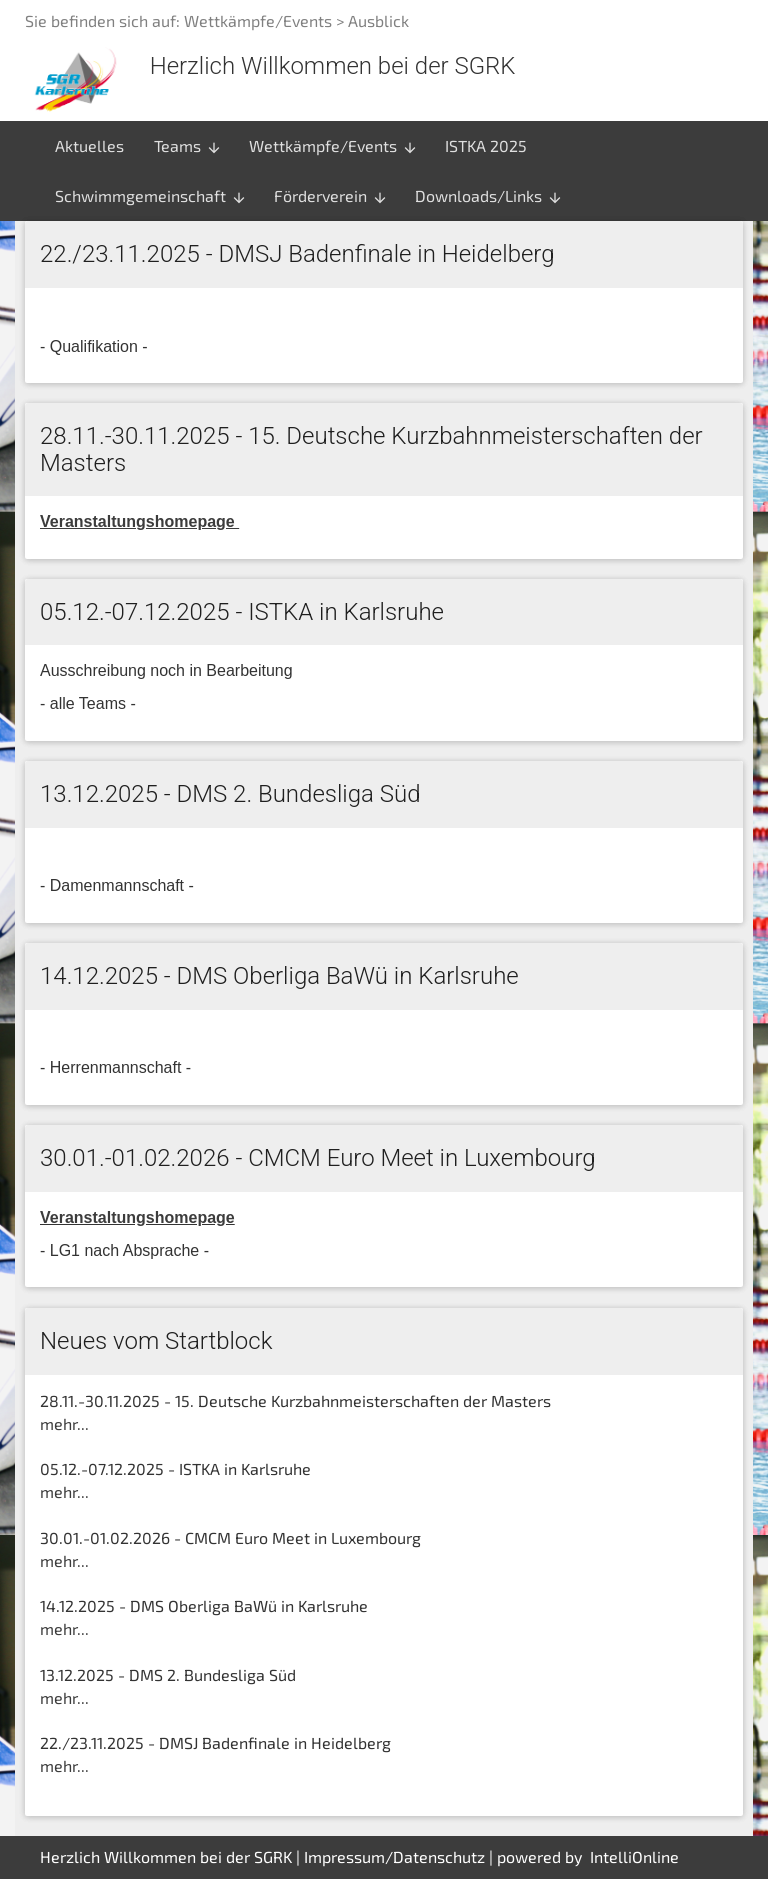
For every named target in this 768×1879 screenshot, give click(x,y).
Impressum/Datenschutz (394, 1856)
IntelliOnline (634, 1856)
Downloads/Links (489, 196)
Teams (188, 146)
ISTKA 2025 (486, 145)
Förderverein (331, 196)
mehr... (64, 1423)
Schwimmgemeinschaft (151, 196)
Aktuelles (89, 145)
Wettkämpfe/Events (333, 146)
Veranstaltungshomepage (137, 1217)
